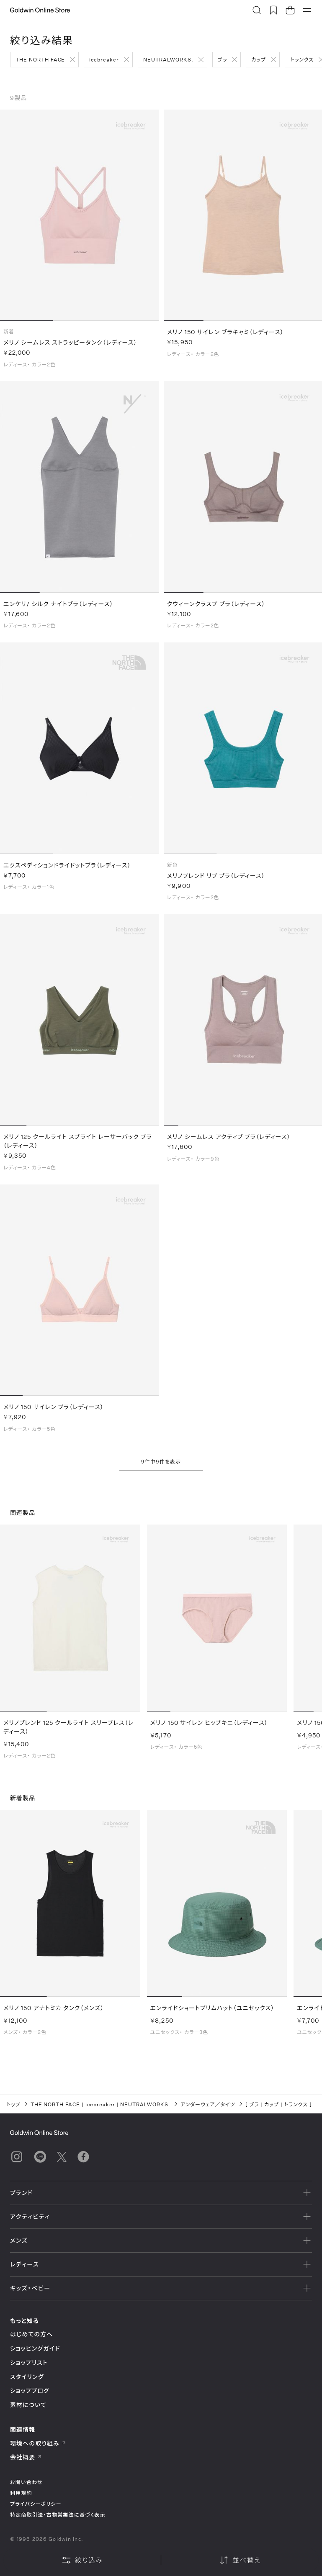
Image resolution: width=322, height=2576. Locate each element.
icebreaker (104, 59)
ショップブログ (29, 2390)
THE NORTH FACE (40, 59)
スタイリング (27, 2377)
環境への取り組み (38, 2443)
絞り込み (82, 2560)
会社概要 (26, 2457)
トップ (14, 2104)
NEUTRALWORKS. (168, 59)
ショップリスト (29, 2362)
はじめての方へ (31, 2334)
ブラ (222, 59)
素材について (28, 2405)
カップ (258, 59)
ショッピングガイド (35, 2348)
